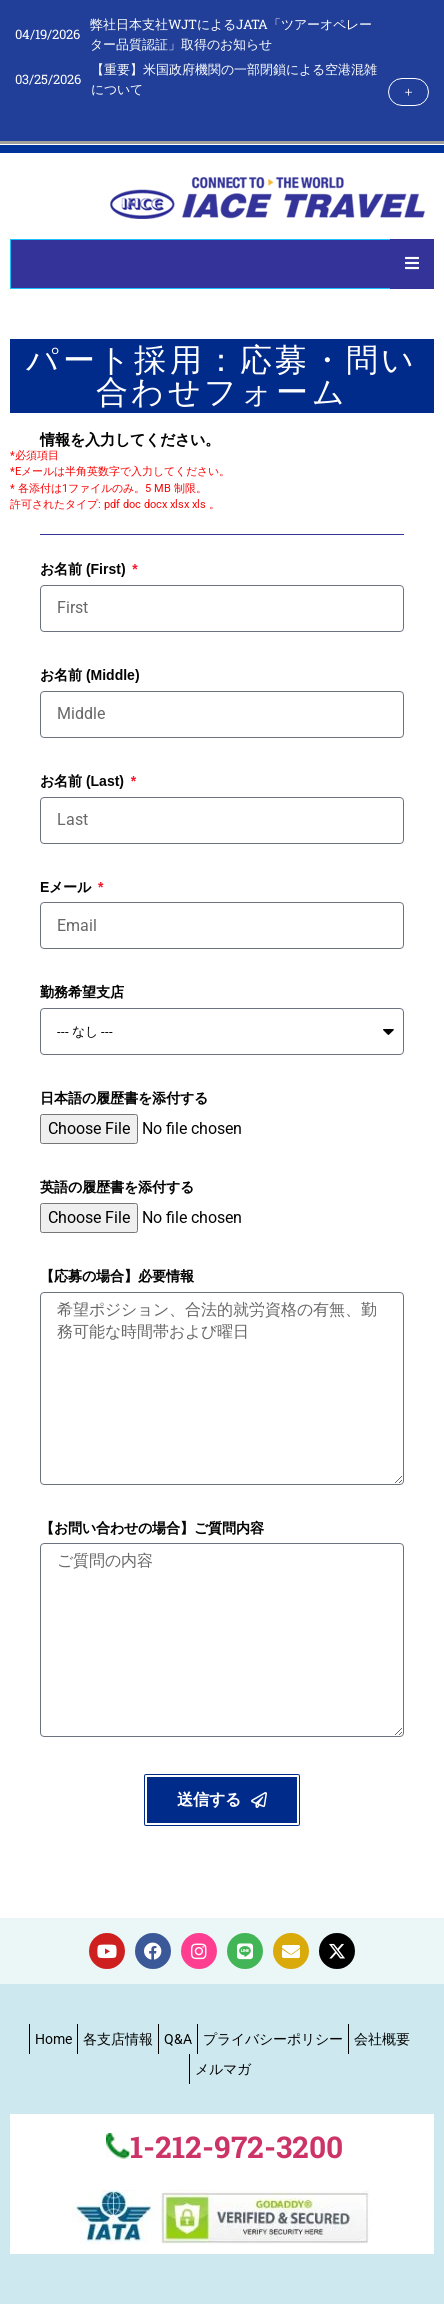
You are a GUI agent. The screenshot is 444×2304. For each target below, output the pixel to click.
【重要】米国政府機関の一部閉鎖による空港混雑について (234, 79)
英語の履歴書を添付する (117, 1187)
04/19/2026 (47, 34)
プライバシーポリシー (273, 2039)
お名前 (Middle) (90, 675)
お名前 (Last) (84, 781)
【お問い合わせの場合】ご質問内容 (152, 1528)
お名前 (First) (84, 569)
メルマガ (223, 2069)
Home (53, 2039)
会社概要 (382, 2039)
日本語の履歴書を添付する (124, 1098)
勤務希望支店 (82, 992)
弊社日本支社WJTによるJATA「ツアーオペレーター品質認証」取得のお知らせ (231, 34)
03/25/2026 (48, 79)
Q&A (178, 2039)
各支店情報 (118, 2039)
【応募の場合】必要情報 (117, 1276)
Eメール (67, 887)
